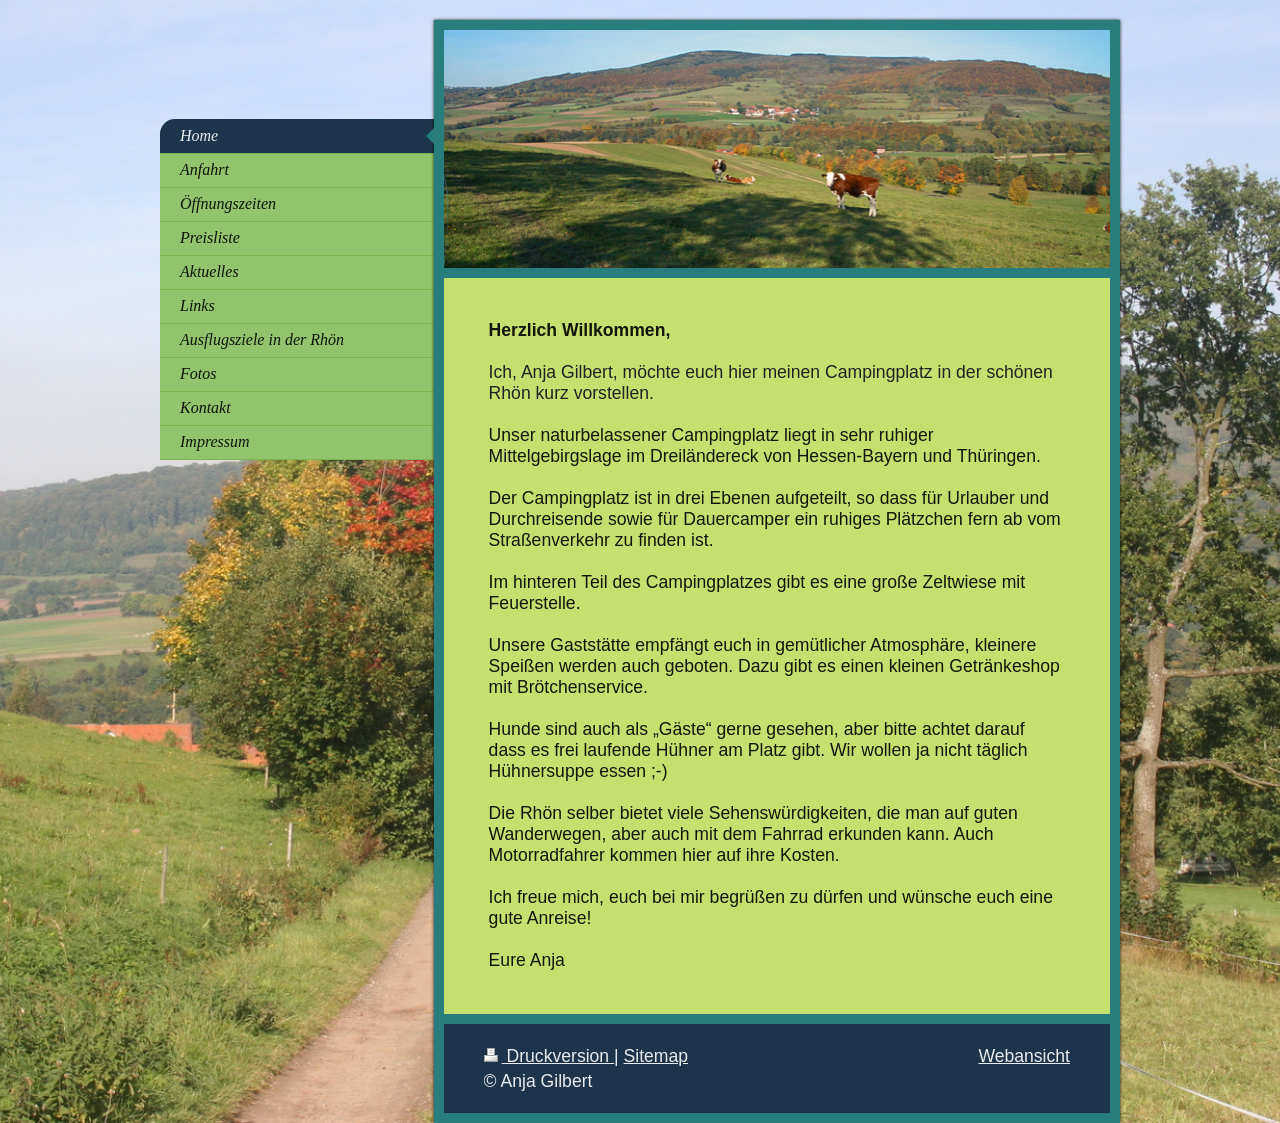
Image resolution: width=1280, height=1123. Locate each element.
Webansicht (1024, 1056)
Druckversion (549, 1056)
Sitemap (656, 1056)
